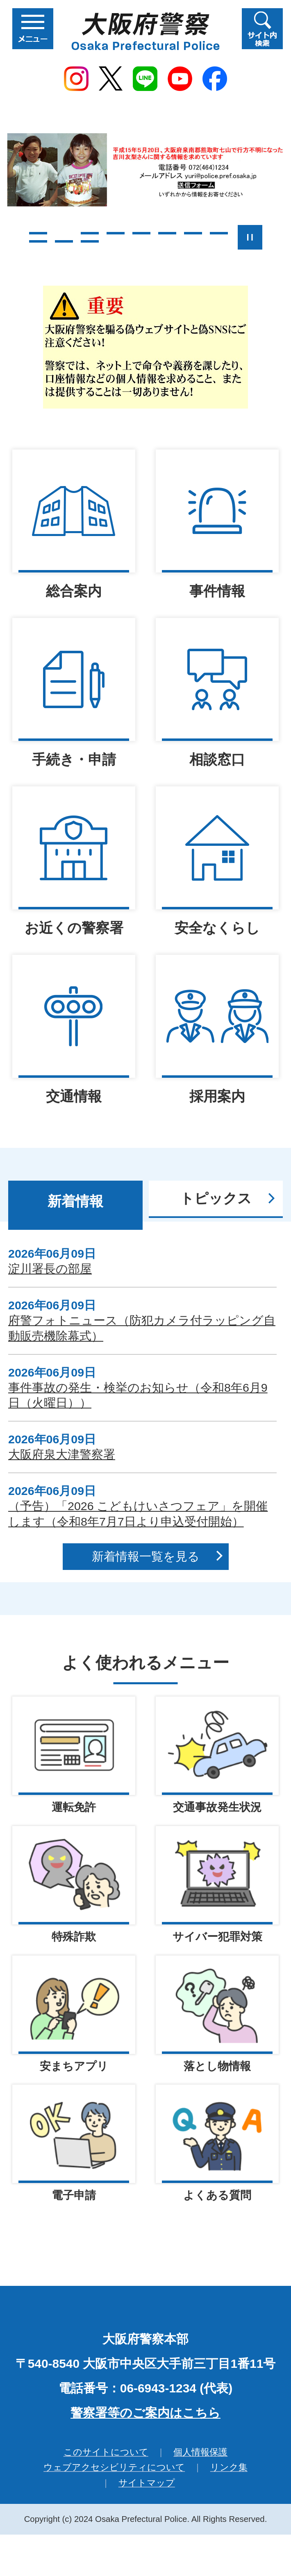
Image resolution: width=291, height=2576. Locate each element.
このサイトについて (106, 2453)
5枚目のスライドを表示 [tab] (141, 233)
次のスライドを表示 (278, 237)
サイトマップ (146, 2484)
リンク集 (229, 2468)
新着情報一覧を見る (146, 1556)
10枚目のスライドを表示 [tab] (64, 241)
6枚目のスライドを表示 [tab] (167, 233)
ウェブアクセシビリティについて (114, 2468)
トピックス (216, 1198)
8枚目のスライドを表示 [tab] (219, 233)
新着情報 (75, 1201)
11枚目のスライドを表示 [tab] (90, 241)
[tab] (75, 1205)
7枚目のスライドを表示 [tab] (193, 233)
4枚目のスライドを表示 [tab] (115, 233)
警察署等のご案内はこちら (145, 2414)
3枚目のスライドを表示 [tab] (90, 233)
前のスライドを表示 (12, 237)
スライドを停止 (250, 237)
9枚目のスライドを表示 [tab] (38, 241)
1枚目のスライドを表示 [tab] (38, 233)
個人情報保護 (200, 2453)
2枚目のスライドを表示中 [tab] (64, 233)
